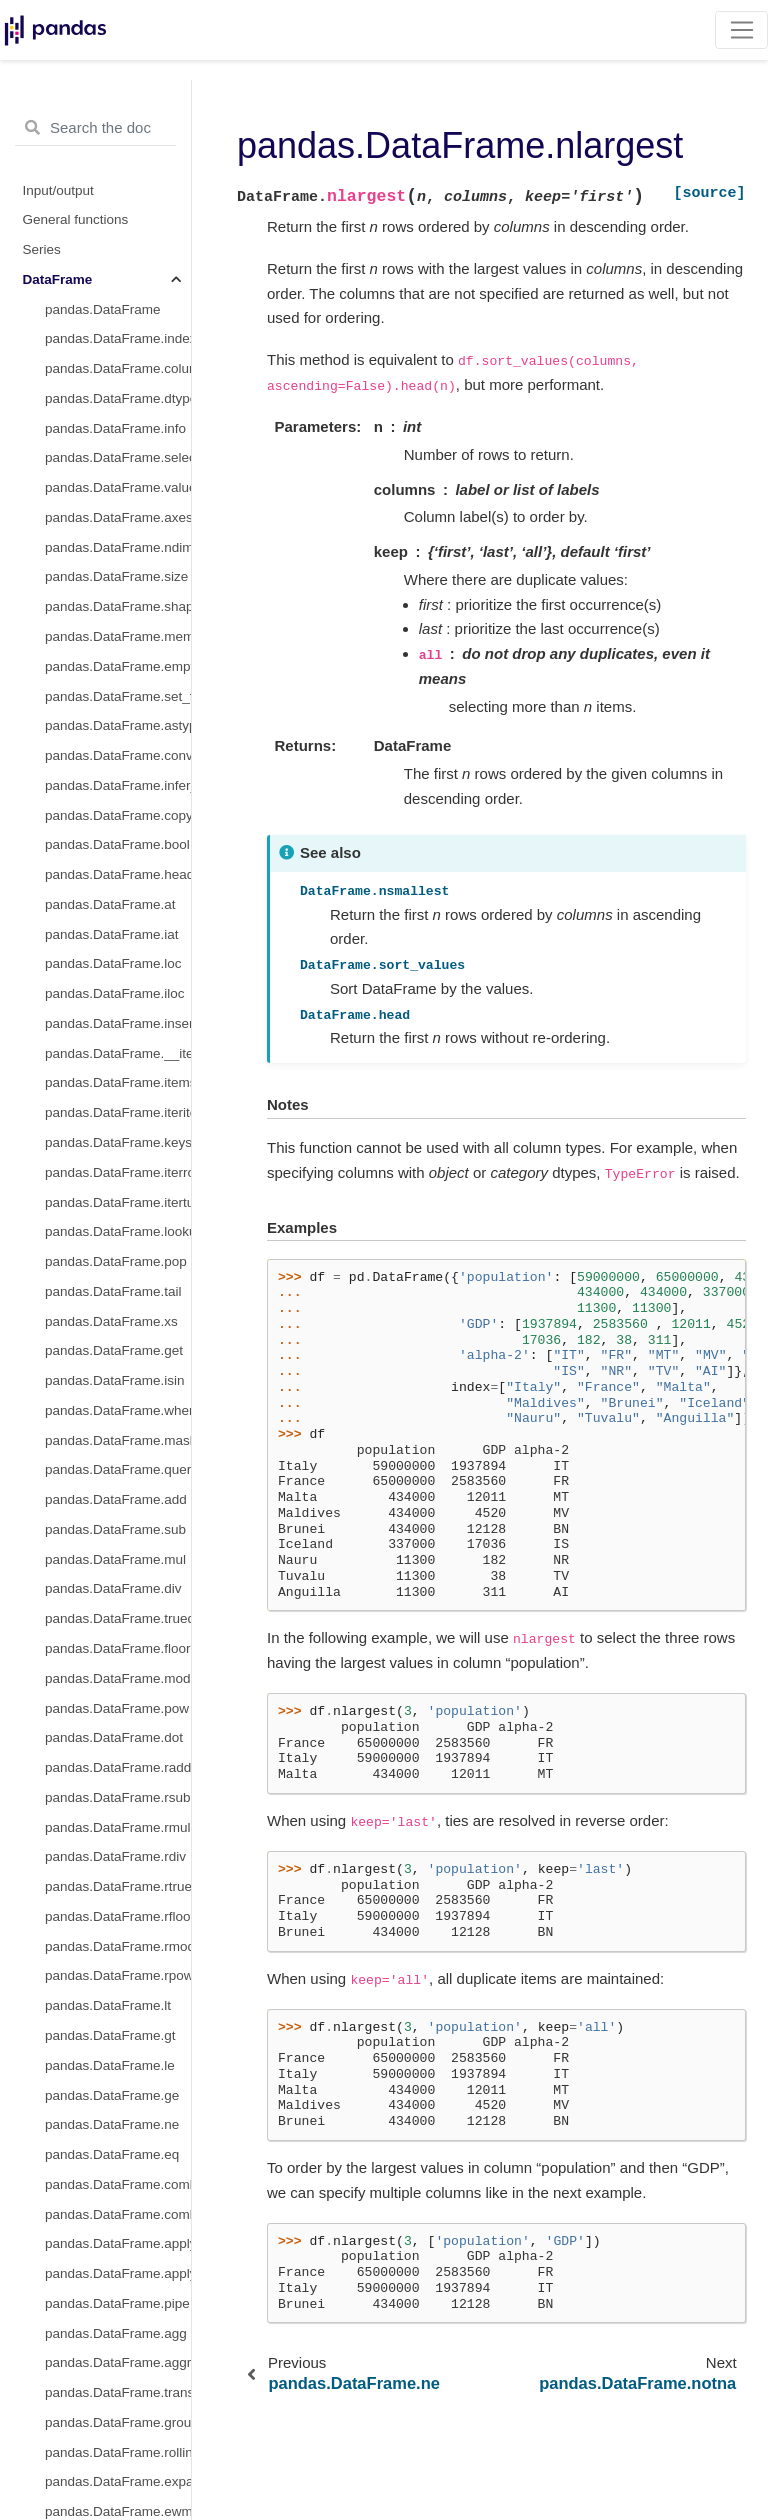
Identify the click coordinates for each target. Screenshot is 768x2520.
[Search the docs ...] (95, 128)
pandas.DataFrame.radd (118, 1767)
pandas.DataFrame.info (115, 428)
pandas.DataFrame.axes (118, 517)
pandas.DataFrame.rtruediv (118, 1886)
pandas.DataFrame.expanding (118, 2481)
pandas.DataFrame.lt (108, 2005)
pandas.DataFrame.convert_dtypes (118, 755)
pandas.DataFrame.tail (113, 1291)
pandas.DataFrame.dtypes (118, 398)
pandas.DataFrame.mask (118, 1440)
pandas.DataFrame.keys (118, 1142)
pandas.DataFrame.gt (110, 2035)
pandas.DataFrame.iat (112, 934)
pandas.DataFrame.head (118, 874)
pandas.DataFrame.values (118, 487)
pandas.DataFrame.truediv (118, 1618)
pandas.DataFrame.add (116, 1499)
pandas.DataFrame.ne (112, 2124)
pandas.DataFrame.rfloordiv (118, 1916)
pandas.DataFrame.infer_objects (118, 785)
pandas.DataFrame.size (116, 576)
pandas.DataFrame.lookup (118, 1231)
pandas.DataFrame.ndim (118, 547)
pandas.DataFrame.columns (118, 368)
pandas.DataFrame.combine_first (118, 2214)
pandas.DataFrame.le (110, 2065)
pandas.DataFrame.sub (115, 1529)
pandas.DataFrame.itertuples (118, 1202)
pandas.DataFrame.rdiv (115, 1856)
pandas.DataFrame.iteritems (118, 1112)
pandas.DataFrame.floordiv (118, 1648)
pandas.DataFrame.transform (118, 2392)
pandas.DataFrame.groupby (118, 2422)
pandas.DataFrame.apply (118, 2243)
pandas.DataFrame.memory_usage (118, 636)
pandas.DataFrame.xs (111, 1321)
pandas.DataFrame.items (118, 1082)
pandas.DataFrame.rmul (118, 1827)
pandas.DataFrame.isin (115, 1380)
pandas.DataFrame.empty (118, 666)
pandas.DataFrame (103, 309)
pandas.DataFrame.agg (116, 2333)
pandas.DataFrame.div (113, 1588)
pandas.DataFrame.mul (115, 1559)
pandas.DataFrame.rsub (118, 1797)
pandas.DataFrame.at (110, 904)
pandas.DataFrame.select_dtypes (118, 457)
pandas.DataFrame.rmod (118, 1946)
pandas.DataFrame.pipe (117, 2303)
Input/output (58, 190)
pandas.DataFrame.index (118, 338)
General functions (76, 219)
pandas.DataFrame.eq (112, 2154)
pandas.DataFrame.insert (118, 1023)
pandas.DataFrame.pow (117, 1708)
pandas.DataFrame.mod (118, 1678)
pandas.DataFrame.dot (114, 1737)
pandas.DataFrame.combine (118, 2184)
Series (42, 249)
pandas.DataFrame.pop (116, 1261)
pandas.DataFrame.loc (113, 963)
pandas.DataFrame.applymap (118, 2273)
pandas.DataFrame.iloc (115, 993)
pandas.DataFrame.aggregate (118, 2362)
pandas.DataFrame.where (118, 1410)
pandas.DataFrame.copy (118, 815)
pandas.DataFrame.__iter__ (118, 1053)
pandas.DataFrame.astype (118, 725)
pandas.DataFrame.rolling (118, 2452)
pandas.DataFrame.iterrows (118, 1172)
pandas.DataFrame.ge (112, 2095)
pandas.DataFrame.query (118, 1469)
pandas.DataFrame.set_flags (118, 696)
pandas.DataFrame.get (114, 1350)
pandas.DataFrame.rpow (118, 1975)
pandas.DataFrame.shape (118, 606)
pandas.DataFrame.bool (117, 844)
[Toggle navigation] (741, 30)
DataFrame (58, 279)
